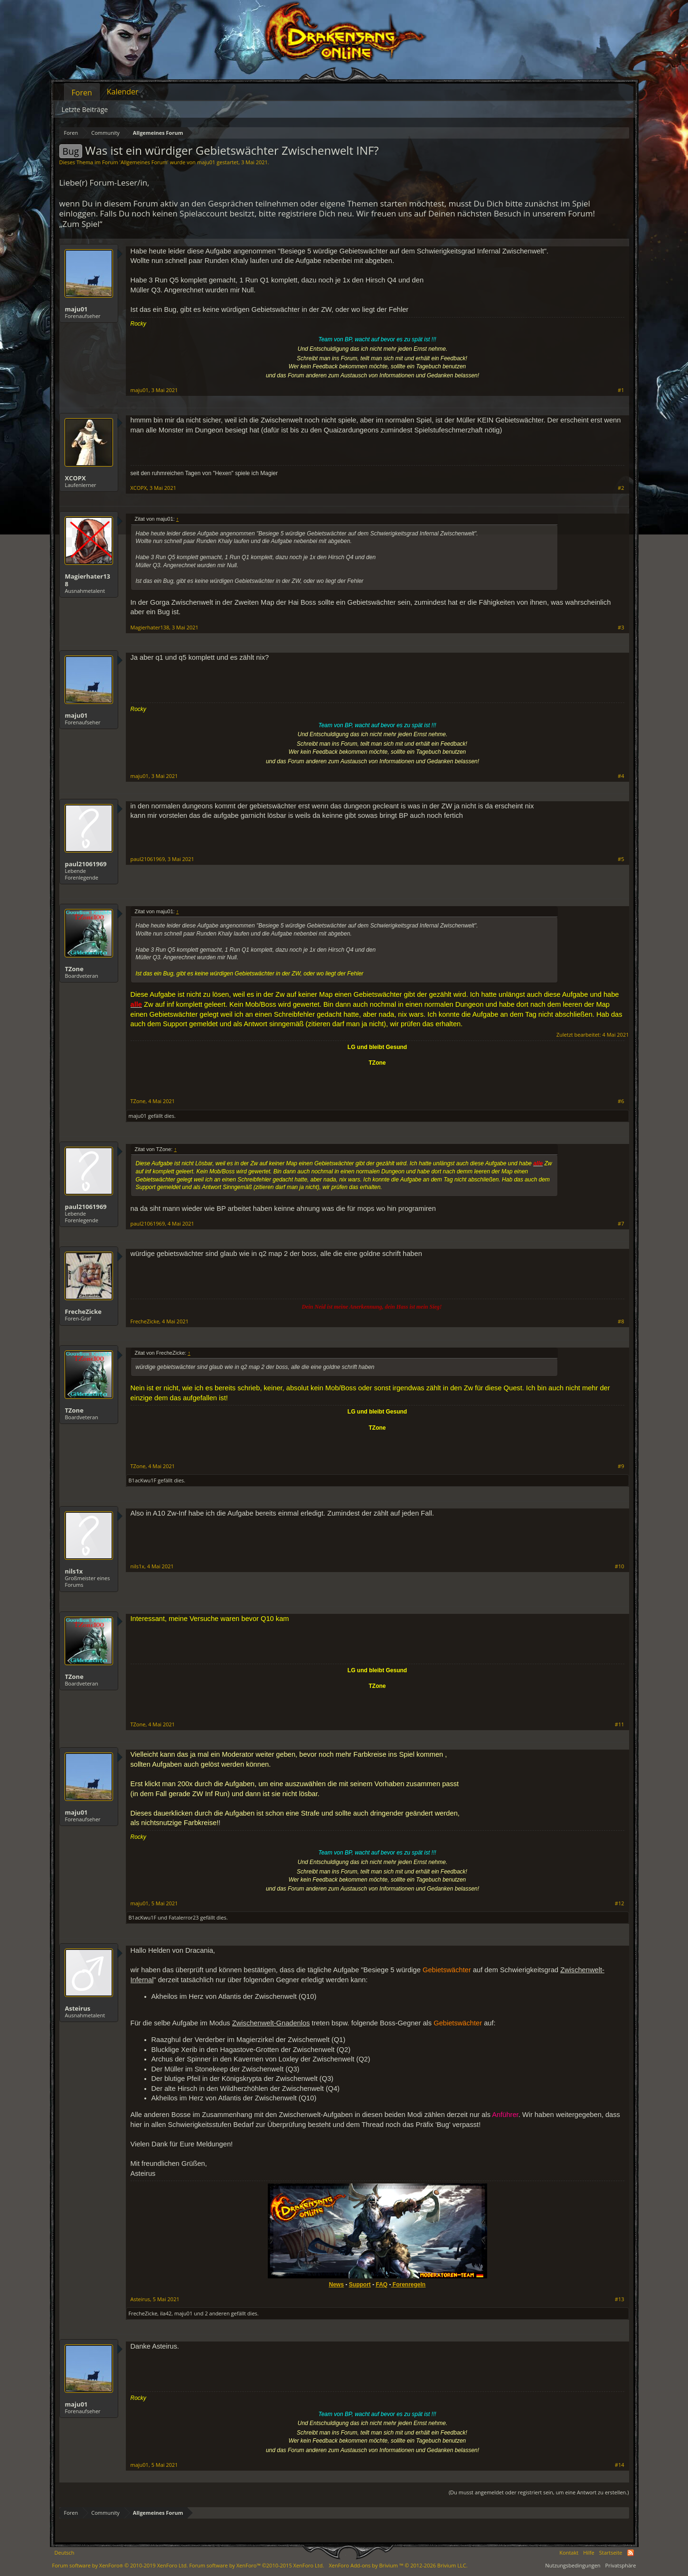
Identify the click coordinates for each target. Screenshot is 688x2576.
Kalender (123, 91)
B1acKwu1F (143, 1480)
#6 (621, 1101)
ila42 (165, 2313)
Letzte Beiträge (85, 109)
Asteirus (78, 2008)
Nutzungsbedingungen (572, 2565)
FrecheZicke (83, 1311)
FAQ (381, 2284)
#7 (621, 1223)
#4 (621, 776)
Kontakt (568, 2552)
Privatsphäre (620, 2565)
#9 (621, 1466)
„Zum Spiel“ (81, 223)
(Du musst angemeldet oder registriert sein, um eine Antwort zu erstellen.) (539, 2492)
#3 (621, 627)
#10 (619, 1566)
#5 (621, 859)
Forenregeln (409, 2284)
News (336, 2284)
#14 (619, 2465)
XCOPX (75, 478)
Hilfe (588, 2552)
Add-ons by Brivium (398, 2565)
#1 (621, 390)
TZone (74, 969)
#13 (619, 2299)
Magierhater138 (88, 580)
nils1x (74, 1571)
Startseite (610, 2552)
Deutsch (65, 2552)
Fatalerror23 (183, 1917)
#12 (619, 1903)
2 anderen (217, 2313)
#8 (621, 1321)
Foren (82, 92)
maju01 (206, 162)
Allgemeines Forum (144, 162)
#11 (619, 1724)
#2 (621, 488)
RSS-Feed (630, 2552)
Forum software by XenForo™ (256, 2565)
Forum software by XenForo (120, 2565)
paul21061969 (86, 864)
